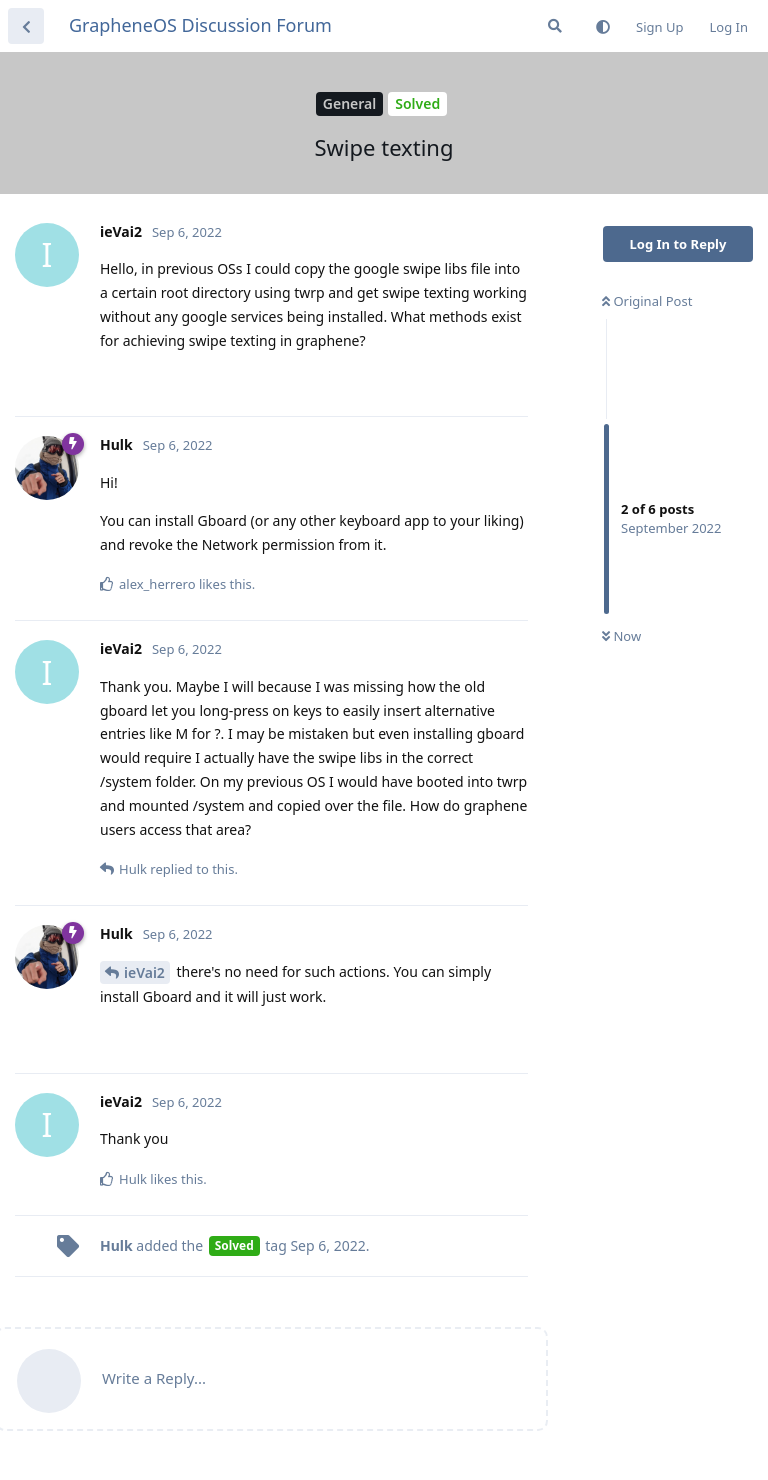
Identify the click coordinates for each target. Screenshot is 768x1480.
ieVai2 (144, 972)
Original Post (647, 301)
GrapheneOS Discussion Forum (200, 25)
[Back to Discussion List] (26, 26)
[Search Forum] (555, 26)
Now (621, 636)
